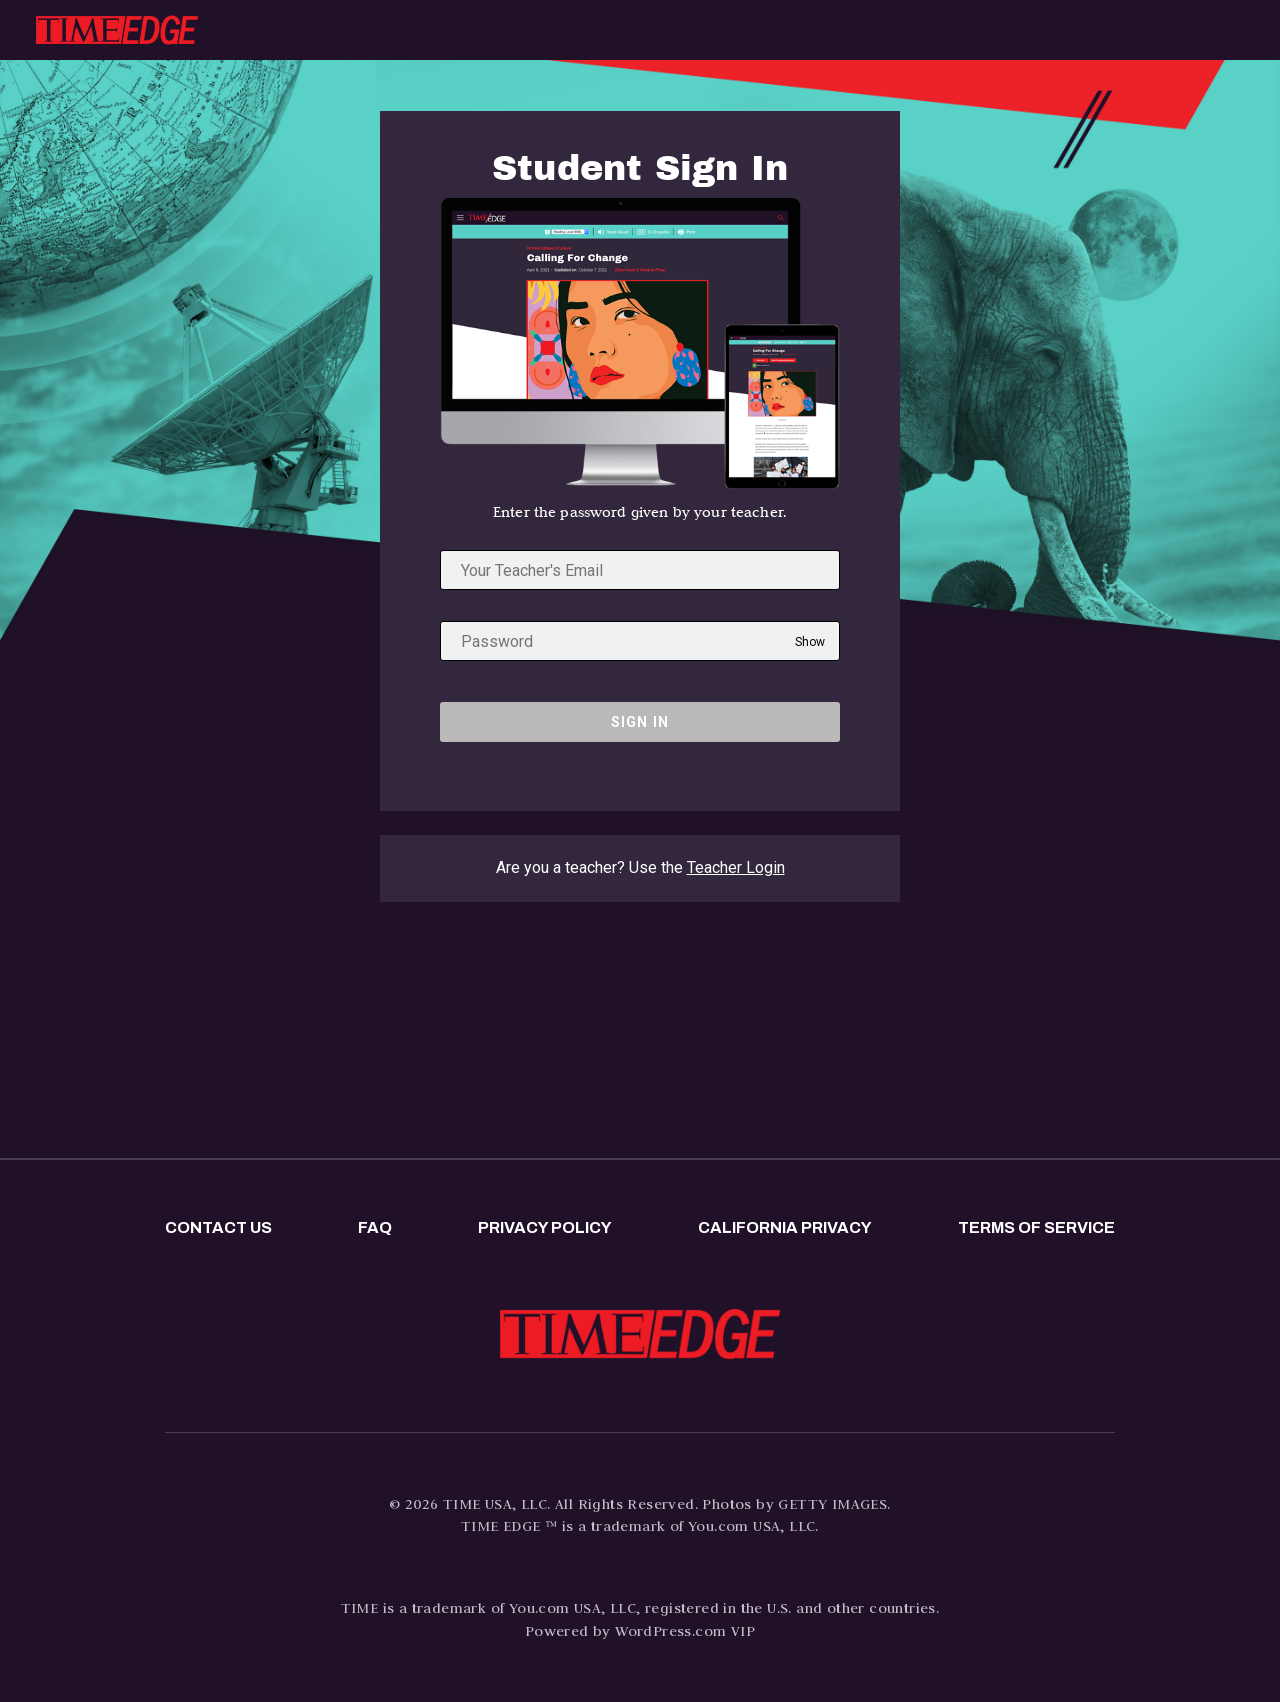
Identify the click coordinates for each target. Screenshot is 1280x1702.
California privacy (785, 1227)
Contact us (218, 1227)
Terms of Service (1036, 1227)
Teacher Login (736, 867)
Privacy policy (545, 1227)
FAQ (375, 1227)
